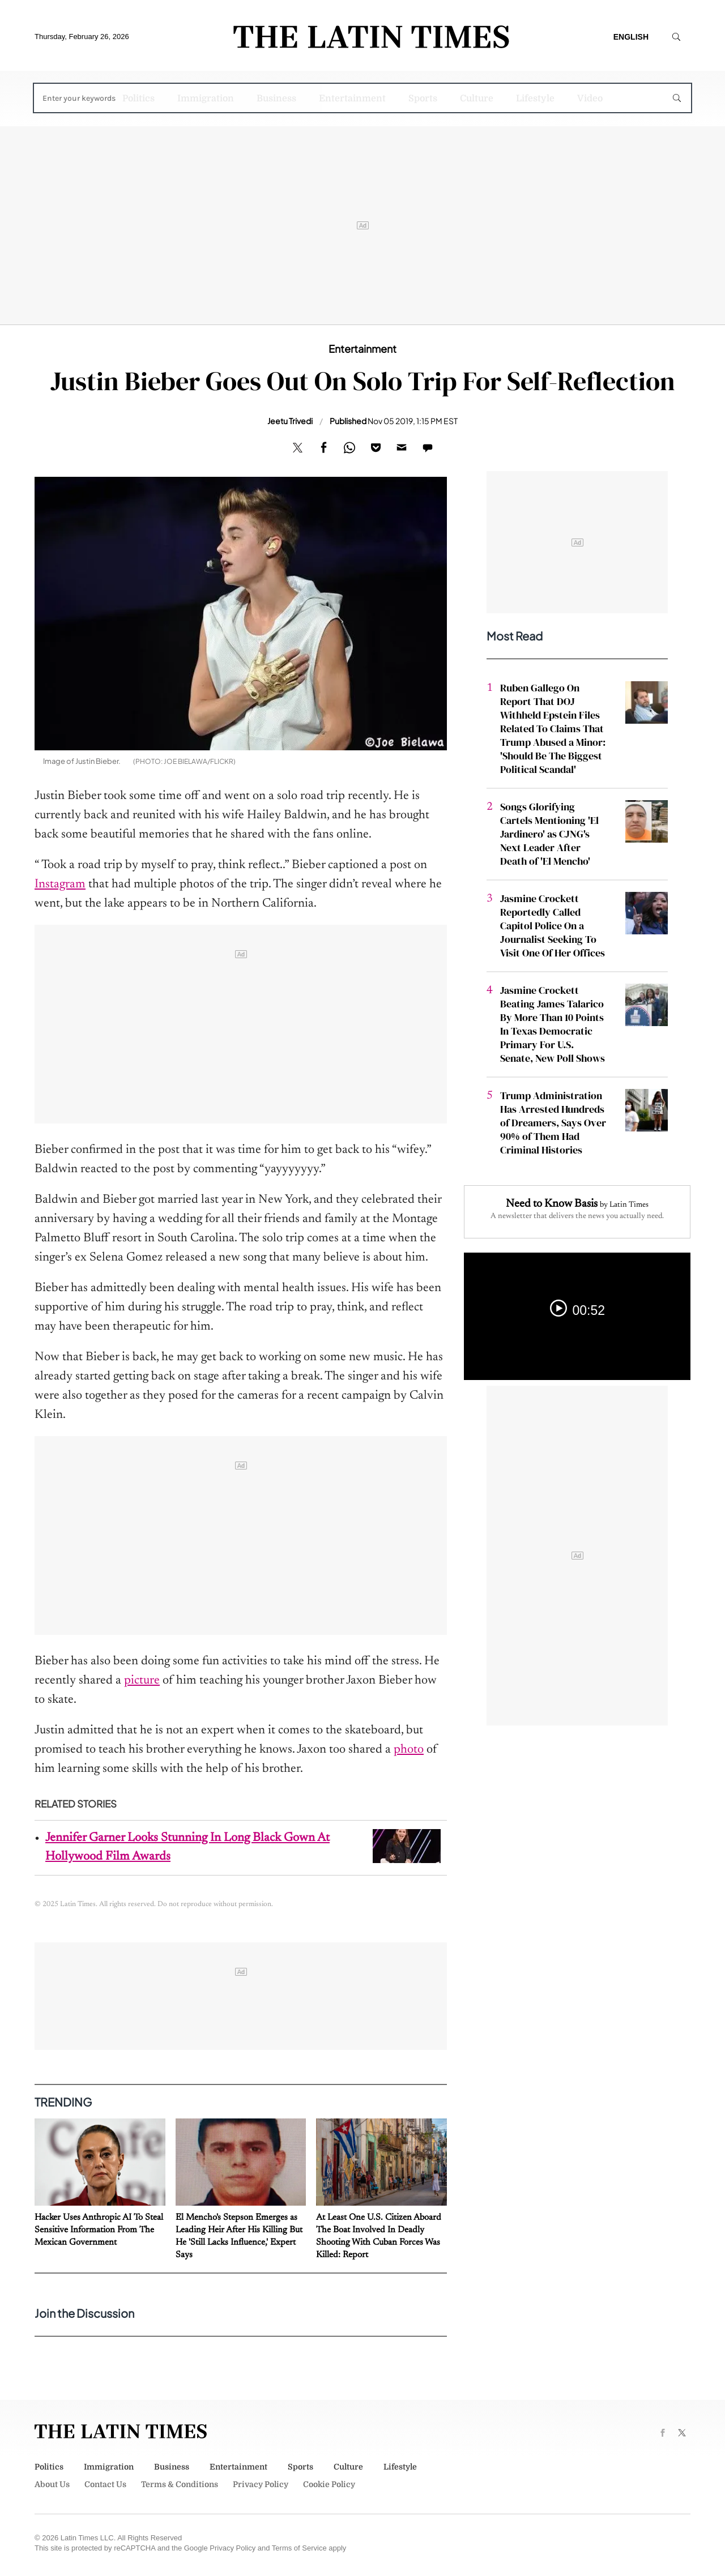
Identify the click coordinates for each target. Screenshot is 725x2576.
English (631, 36)
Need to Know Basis (552, 1204)
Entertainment (352, 98)
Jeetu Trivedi (290, 421)
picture (142, 1680)
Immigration (205, 98)
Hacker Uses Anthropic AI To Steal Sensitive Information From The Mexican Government (99, 2230)
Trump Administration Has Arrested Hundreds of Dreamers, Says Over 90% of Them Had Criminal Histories (553, 1122)
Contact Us (105, 2484)
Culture (476, 98)
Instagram (60, 884)
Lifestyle (535, 98)
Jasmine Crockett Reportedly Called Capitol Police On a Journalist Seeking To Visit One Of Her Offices (552, 925)
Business (276, 98)
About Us (52, 2484)
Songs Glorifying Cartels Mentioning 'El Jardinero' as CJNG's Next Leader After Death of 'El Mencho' (549, 834)
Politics (138, 98)
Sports (422, 98)
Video (590, 98)
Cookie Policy (329, 2484)
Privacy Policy (260, 2484)
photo (409, 1750)
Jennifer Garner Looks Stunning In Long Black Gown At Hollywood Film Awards (187, 1847)
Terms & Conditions (179, 2484)
